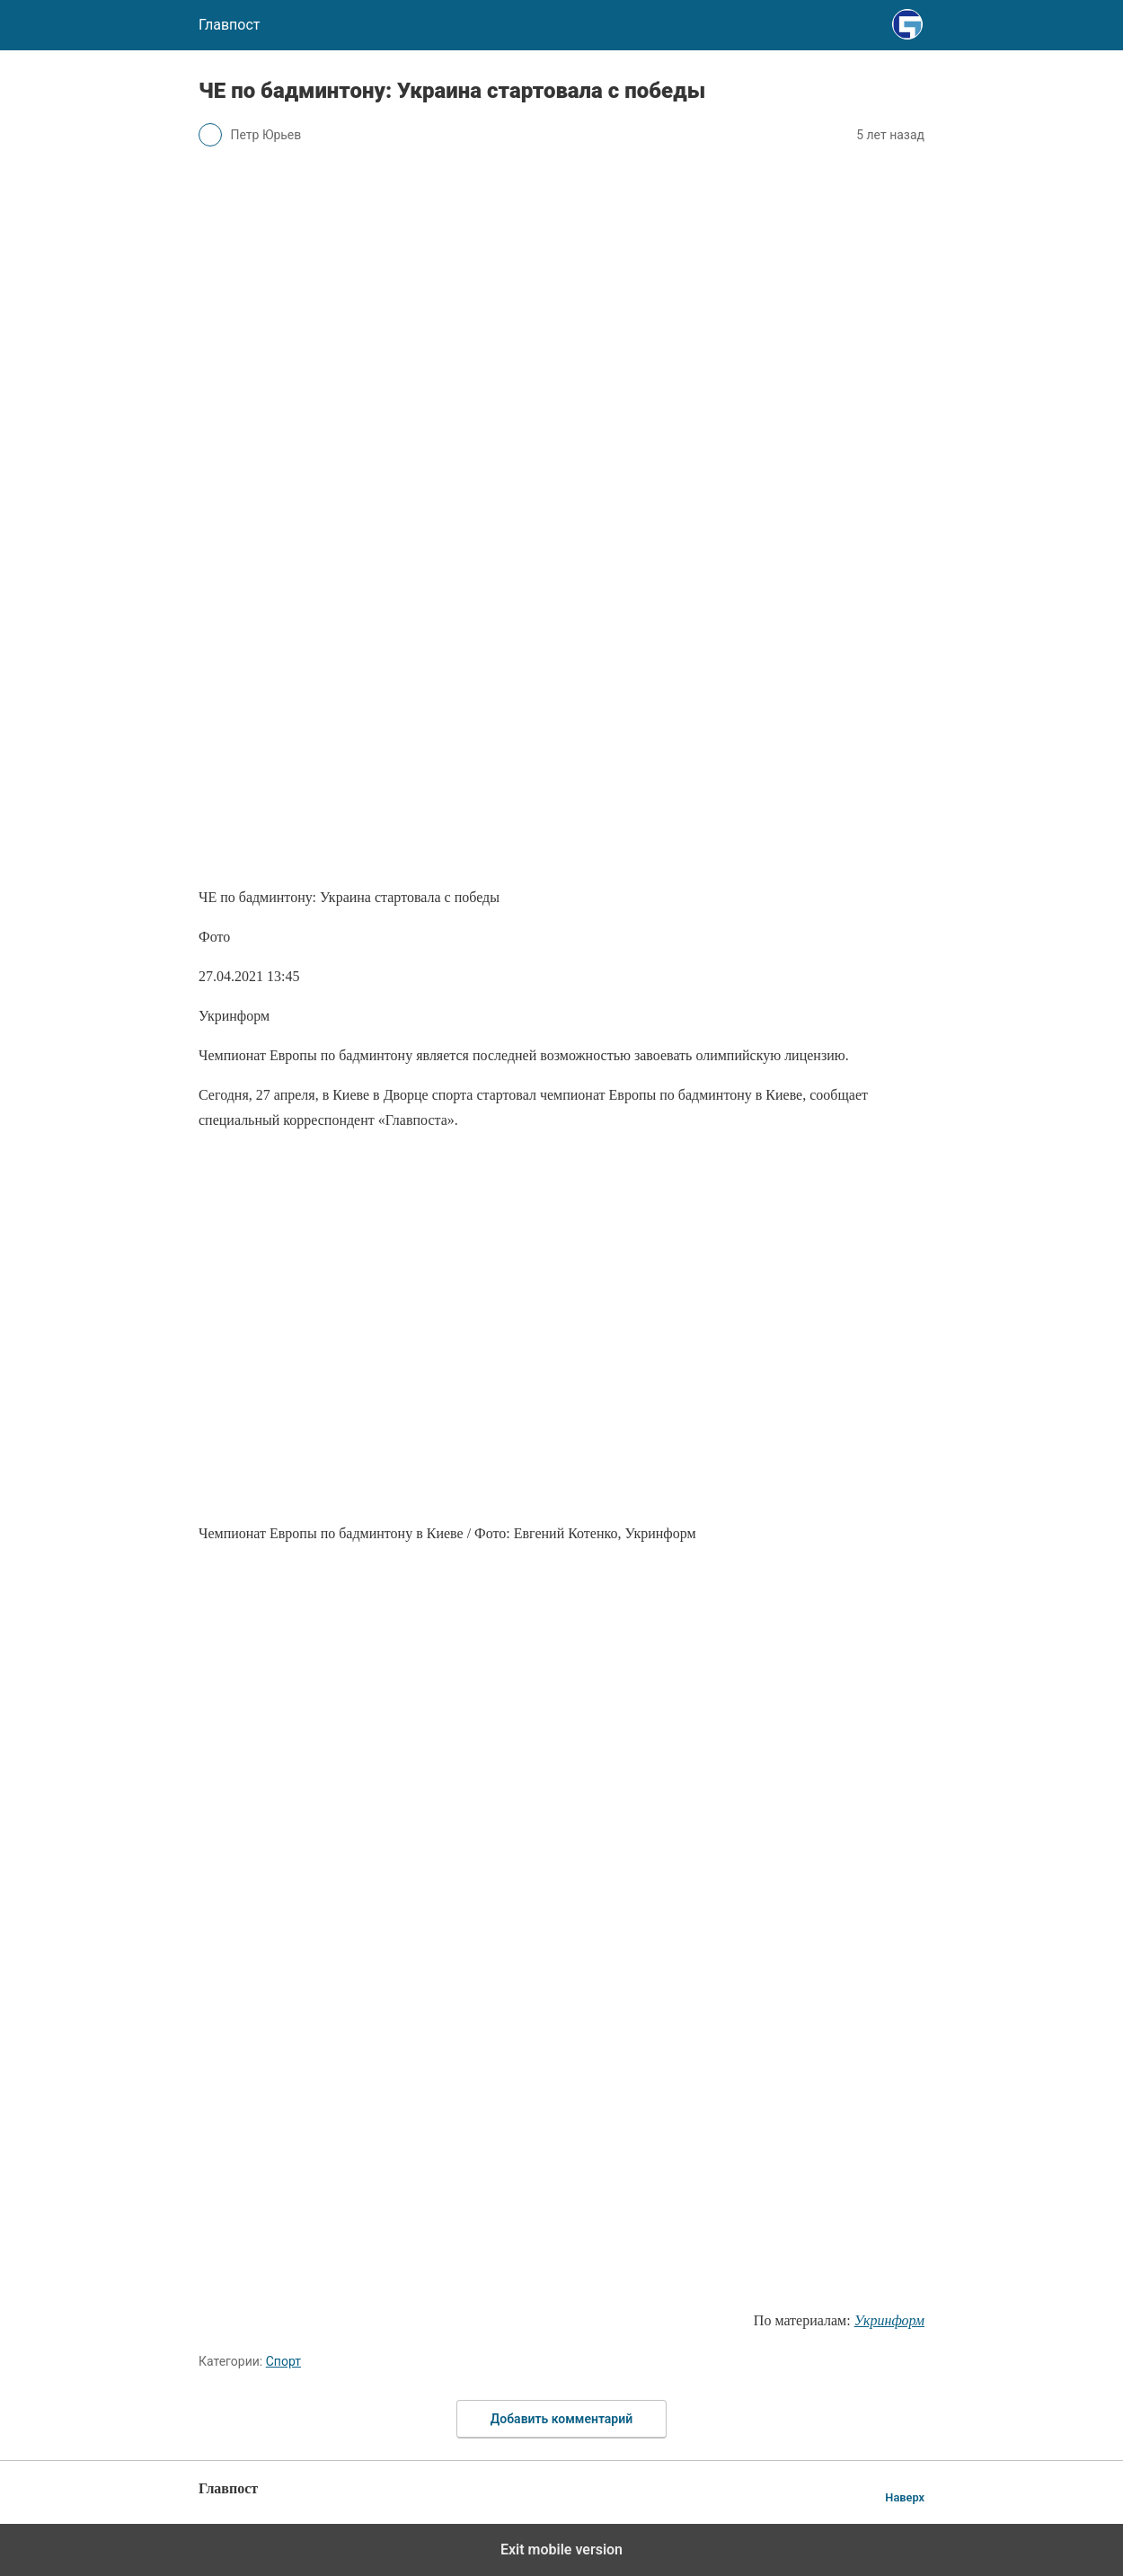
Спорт (283, 2361)
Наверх (904, 2497)
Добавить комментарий (561, 2419)
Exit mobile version (561, 2549)
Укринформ (889, 2320)
